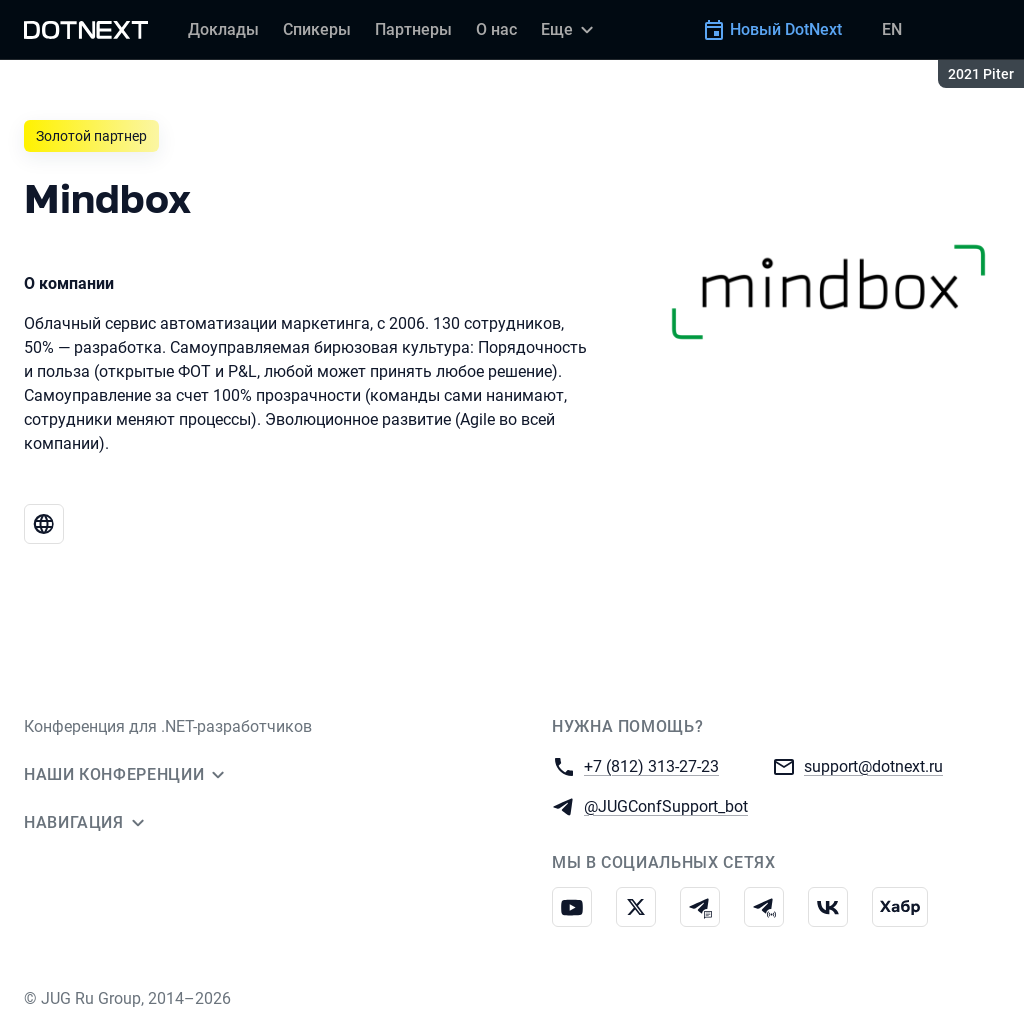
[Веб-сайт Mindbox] (44, 524)
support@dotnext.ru (873, 765)
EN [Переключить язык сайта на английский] (892, 29)
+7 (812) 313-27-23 (651, 765)
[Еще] (570, 30)
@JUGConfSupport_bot (666, 805)
